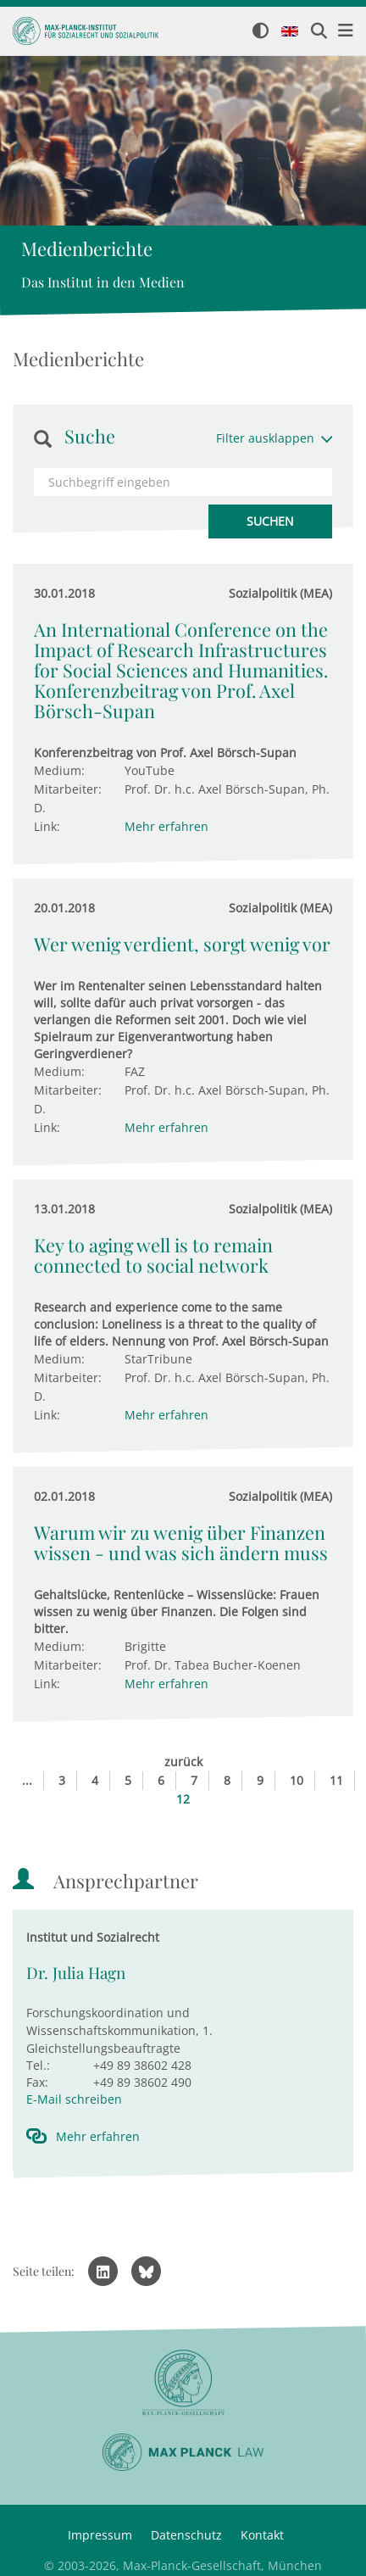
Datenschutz (186, 2535)
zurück (183, 1762)
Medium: (59, 770)
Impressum (100, 2535)
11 (336, 1780)
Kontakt (262, 2535)
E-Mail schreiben (74, 2099)
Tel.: (38, 2065)
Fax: (37, 2082)
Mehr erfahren (166, 826)
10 (296, 1780)
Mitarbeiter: (68, 789)
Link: (47, 826)
